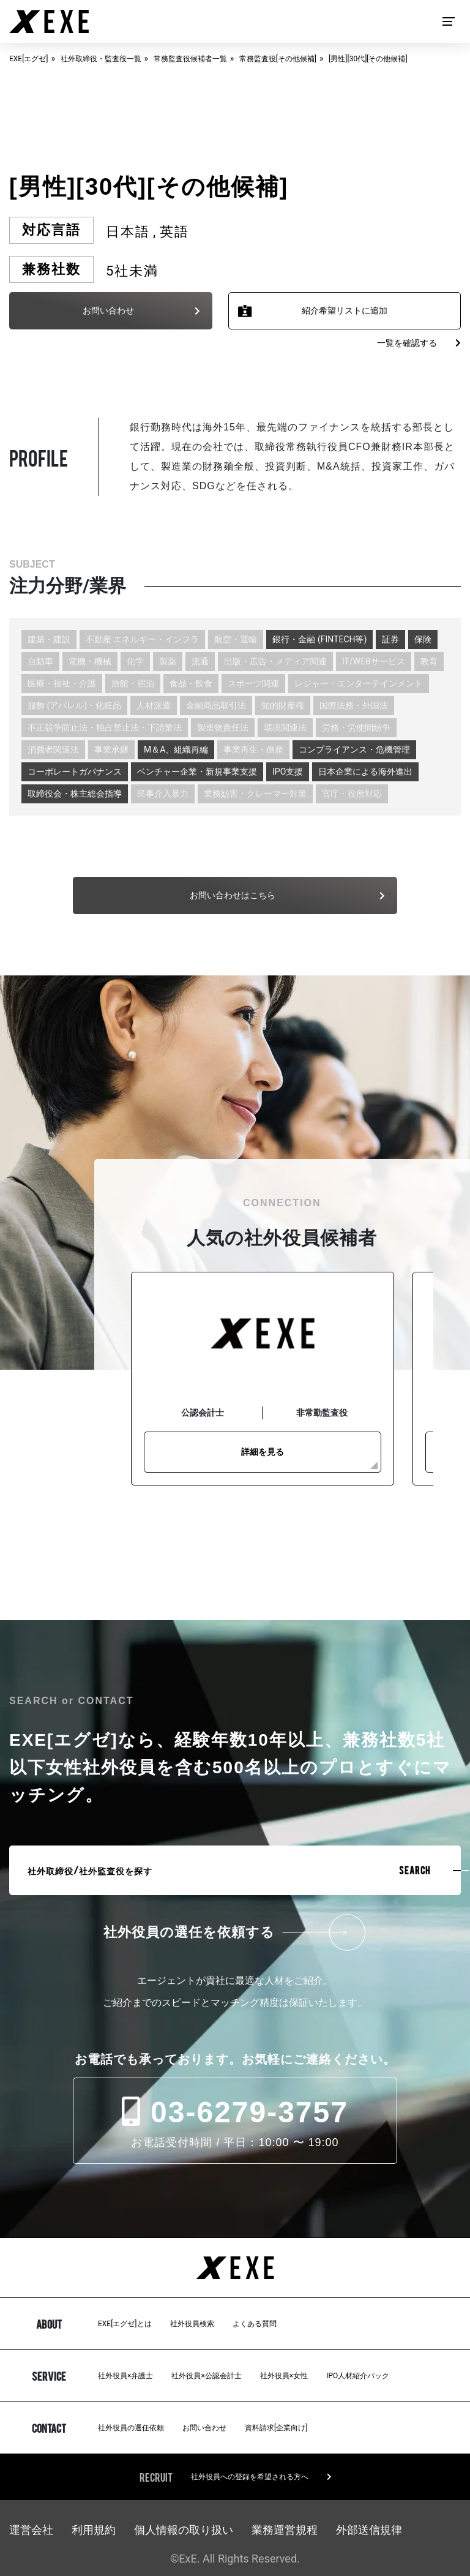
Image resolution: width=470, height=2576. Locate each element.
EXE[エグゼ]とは (125, 2323)
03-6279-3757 (235, 2112)
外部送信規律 (369, 2529)
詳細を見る (262, 1452)
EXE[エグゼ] (28, 58)
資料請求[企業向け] (276, 2428)
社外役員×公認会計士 (206, 2375)
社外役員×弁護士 (125, 2375)
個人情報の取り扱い (183, 2529)
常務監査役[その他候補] (277, 58)
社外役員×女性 (284, 2375)
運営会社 (31, 2529)
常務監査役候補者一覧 (190, 58)
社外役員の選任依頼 (131, 2428)
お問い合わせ (204, 2428)
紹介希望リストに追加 (344, 310)
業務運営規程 (285, 2529)
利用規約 (94, 2529)
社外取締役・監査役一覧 (101, 58)
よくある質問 (255, 2323)
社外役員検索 (192, 2323)
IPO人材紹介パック (357, 2375)
